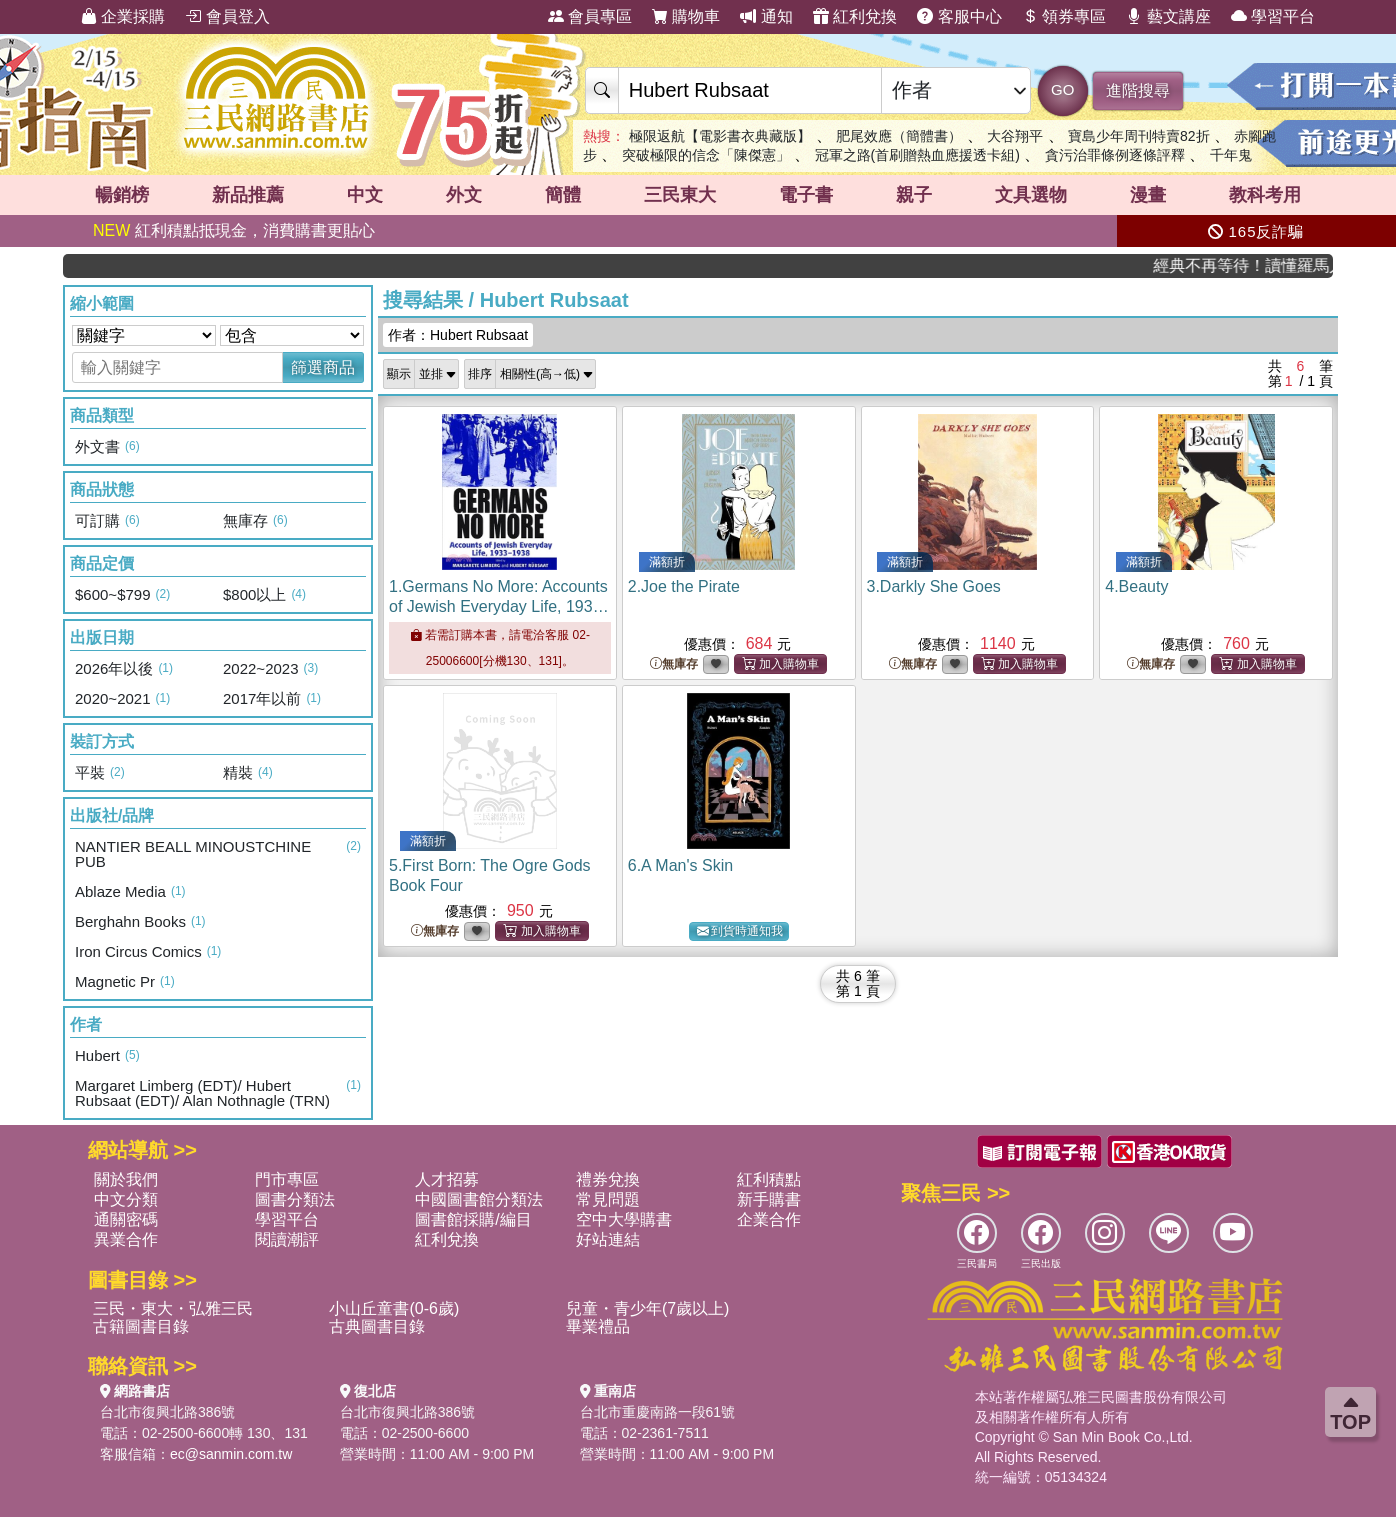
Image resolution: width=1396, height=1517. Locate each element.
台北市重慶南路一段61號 (658, 1412)
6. (680, 865)
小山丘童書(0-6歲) (394, 1308)
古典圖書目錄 (377, 1326)
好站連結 (608, 1239)
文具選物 (1031, 195)
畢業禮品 (598, 1326)
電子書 (806, 195)
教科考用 (1265, 195)
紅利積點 (769, 1179)
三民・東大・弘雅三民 (173, 1308)
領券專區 (1064, 16)
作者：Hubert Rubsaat (458, 335)
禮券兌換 (608, 1179)
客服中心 (959, 16)
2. (684, 586)
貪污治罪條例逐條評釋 (1115, 155)
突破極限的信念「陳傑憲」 (706, 155)
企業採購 (123, 16)
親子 (914, 195)
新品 (248, 195)
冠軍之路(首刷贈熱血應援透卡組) (917, 155)
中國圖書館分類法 (479, 1199)
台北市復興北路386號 (167, 1412)
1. (499, 606)
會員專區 (590, 16)
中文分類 (126, 1199)
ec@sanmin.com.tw (231, 1454)
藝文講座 (1168, 16)
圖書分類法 (295, 1199)
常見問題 (608, 1199)
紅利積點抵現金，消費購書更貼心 (234, 230)
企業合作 (769, 1219)
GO (1062, 89)
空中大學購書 (624, 1219)
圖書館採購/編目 (473, 1219)
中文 (365, 195)
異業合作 (126, 1239)
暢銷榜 (122, 195)
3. (934, 586)
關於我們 (126, 1179)
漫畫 (1148, 195)
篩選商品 (323, 367)
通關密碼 (126, 1219)
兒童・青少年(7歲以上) (648, 1308)
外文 (464, 195)
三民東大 (680, 195)
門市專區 (287, 1179)
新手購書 (769, 1199)
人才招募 (447, 1179)
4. (1136, 586)
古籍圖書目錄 (141, 1326)
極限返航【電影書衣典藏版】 (720, 136)
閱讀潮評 (287, 1239)
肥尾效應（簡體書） (899, 136)
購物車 (686, 16)
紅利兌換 (855, 16)
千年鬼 (1231, 155)
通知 (766, 16)
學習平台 (1273, 16)
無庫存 (674, 664)
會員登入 (227, 16)
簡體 (563, 195)
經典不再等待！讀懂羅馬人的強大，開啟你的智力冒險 (1266, 265)
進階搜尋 (1138, 90)
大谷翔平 (1015, 136)
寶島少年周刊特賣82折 (1139, 136)
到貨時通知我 (740, 931)
